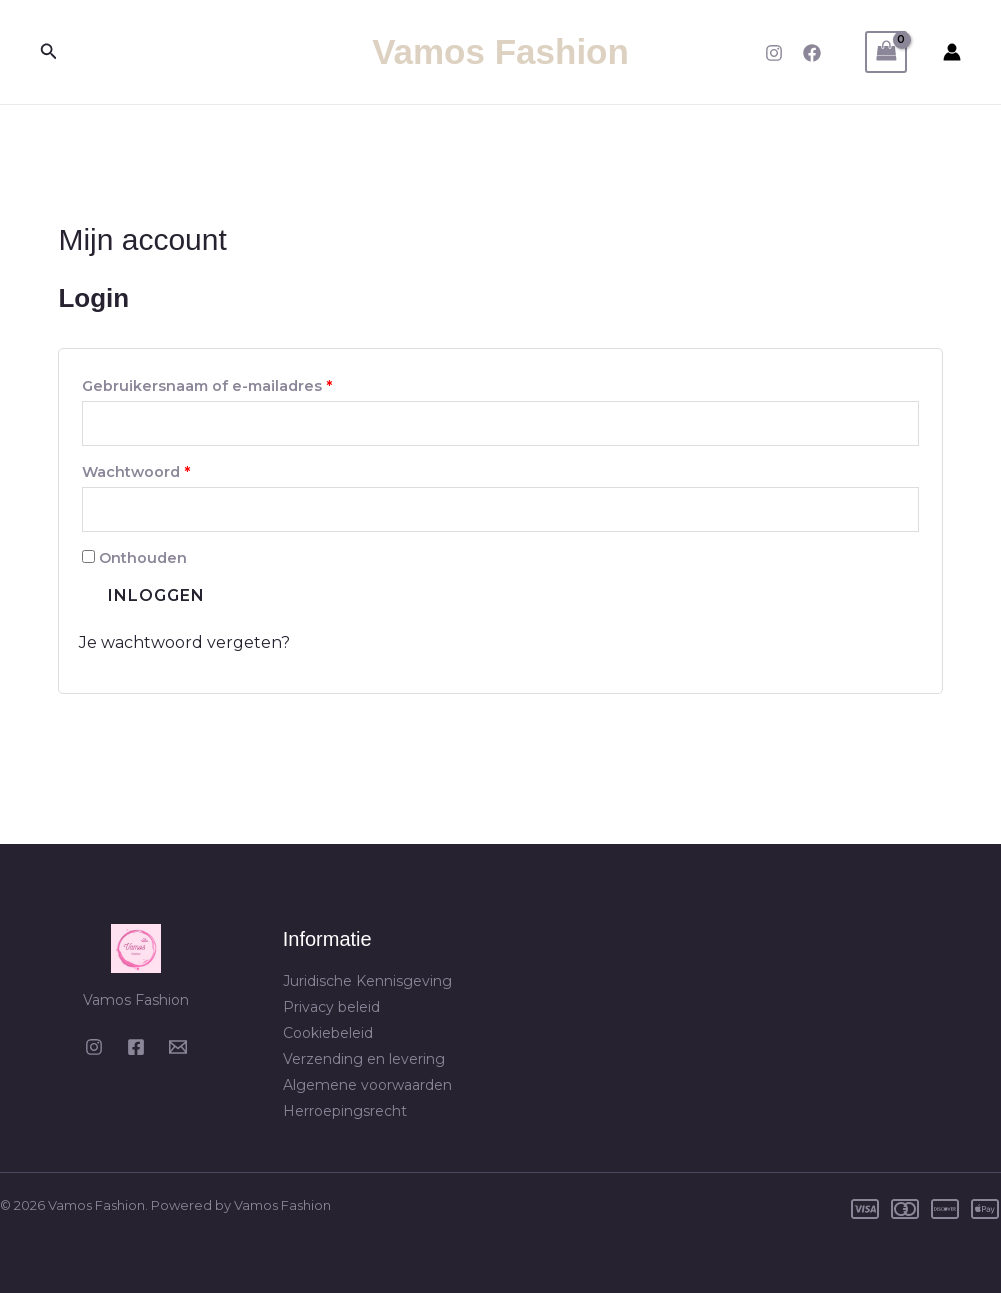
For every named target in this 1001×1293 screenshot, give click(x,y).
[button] (49, 52)
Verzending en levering (364, 1059)
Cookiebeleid (328, 1033)
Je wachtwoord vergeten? (184, 642)
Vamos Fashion (500, 51)
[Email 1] (178, 1047)
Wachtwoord (162, 469)
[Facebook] (812, 53)
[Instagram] (774, 53)
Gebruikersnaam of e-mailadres (233, 383)
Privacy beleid (331, 1007)
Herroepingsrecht (345, 1111)
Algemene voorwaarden (367, 1085)
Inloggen (156, 595)
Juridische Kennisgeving (367, 981)
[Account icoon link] (952, 52)
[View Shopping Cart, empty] (886, 51)
